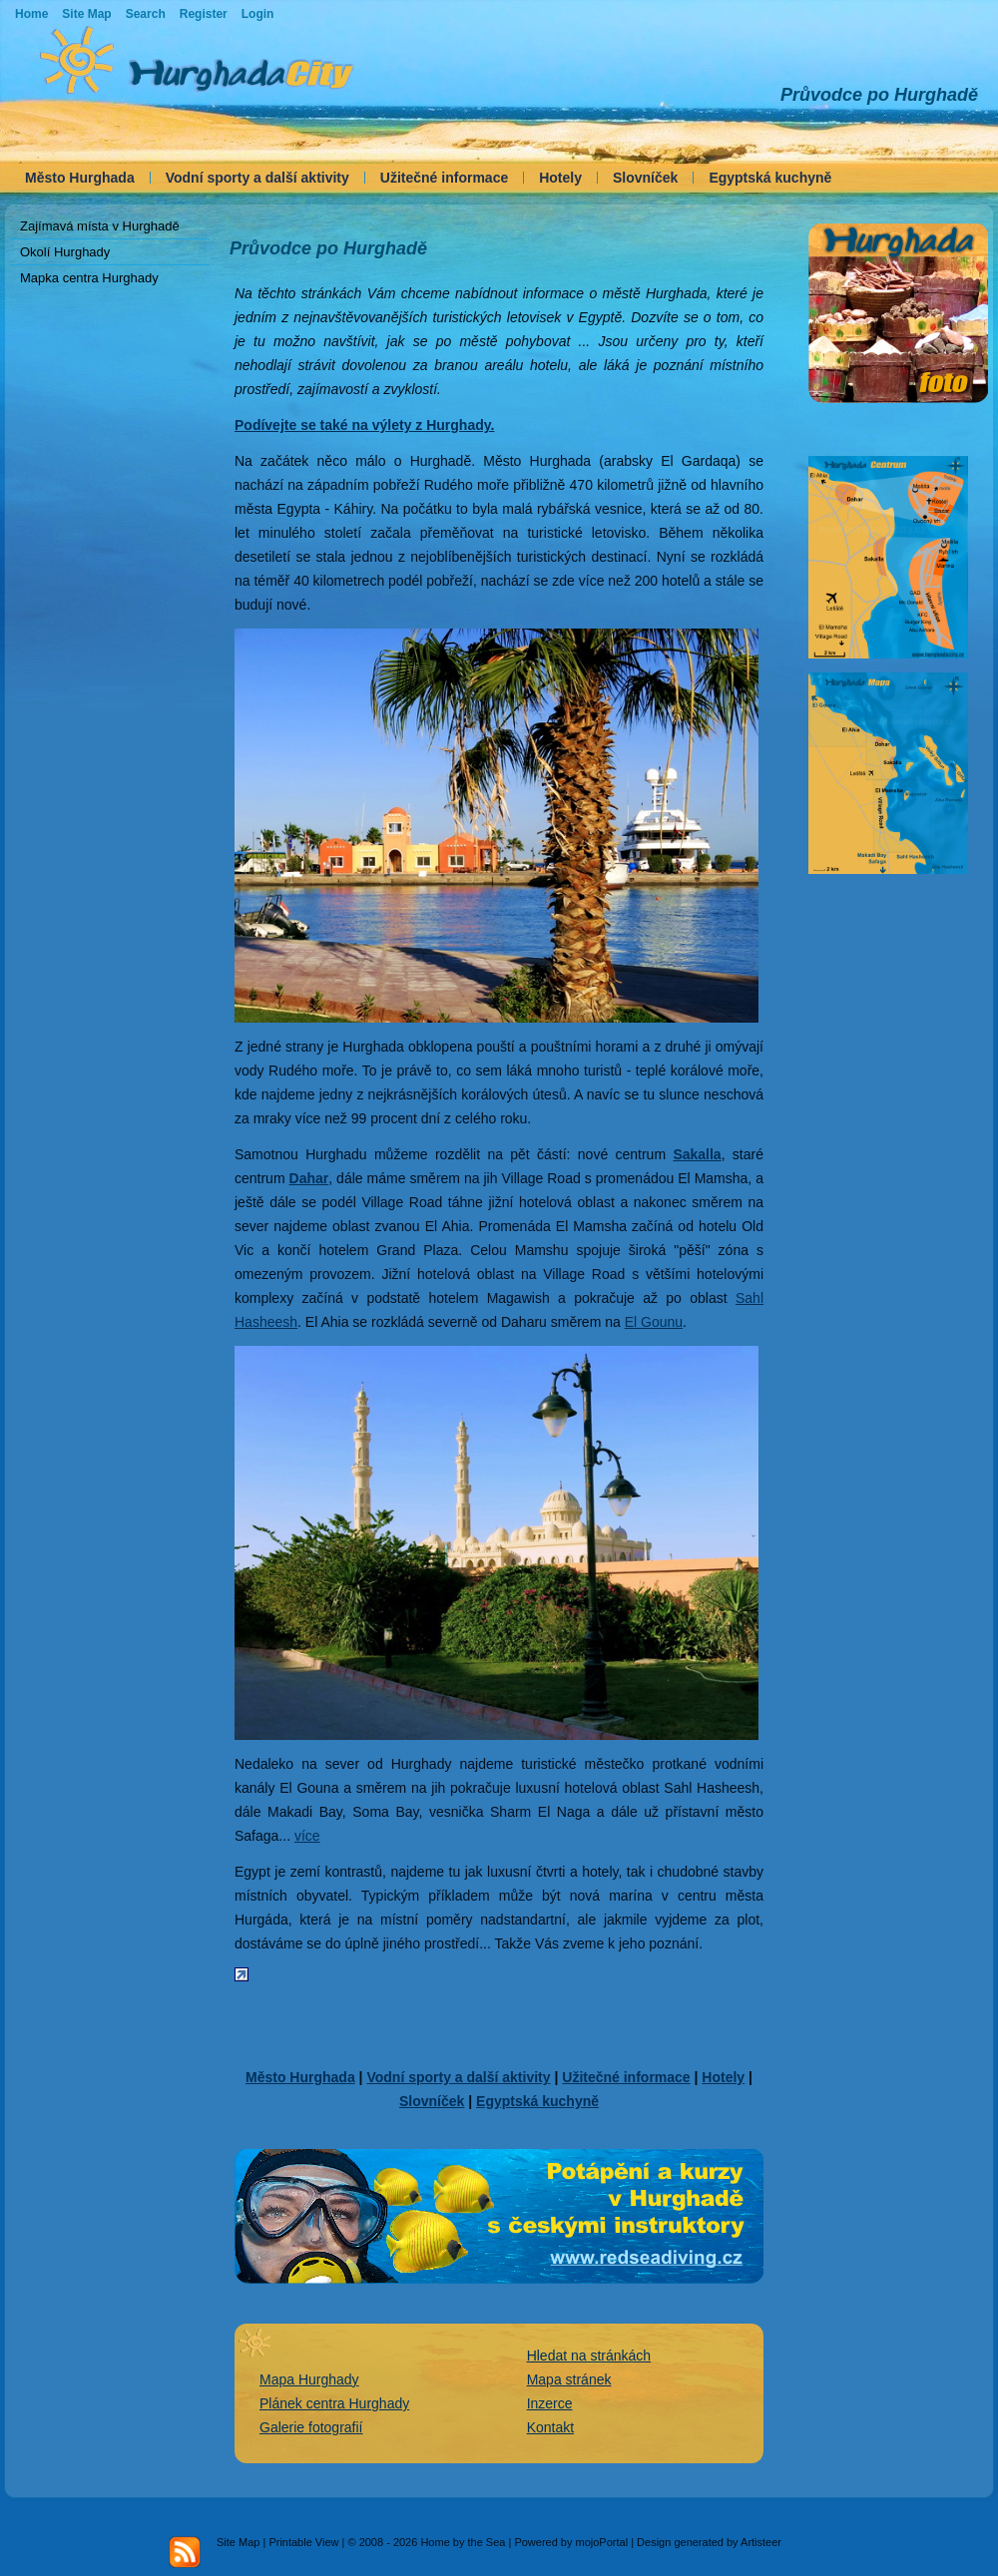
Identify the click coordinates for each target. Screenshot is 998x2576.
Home (31, 14)
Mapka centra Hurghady (89, 277)
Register (204, 14)
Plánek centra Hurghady (334, 2403)
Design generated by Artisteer (709, 2542)
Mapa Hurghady (309, 2379)
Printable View (303, 2542)
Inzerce (550, 2403)
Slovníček (645, 178)
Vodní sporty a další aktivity (257, 178)
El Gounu (654, 1322)
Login (258, 14)
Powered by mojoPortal (571, 2542)
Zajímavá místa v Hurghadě (100, 225)
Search (146, 14)
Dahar (309, 1178)
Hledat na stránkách (589, 2355)
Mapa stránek (569, 2379)
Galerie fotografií (311, 2427)
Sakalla (697, 1154)
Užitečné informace (444, 178)
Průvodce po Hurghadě (879, 95)
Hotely (560, 178)
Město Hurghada (80, 178)
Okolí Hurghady (65, 251)
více (307, 1836)
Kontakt (550, 2427)
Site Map (238, 2542)
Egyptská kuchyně (770, 178)
